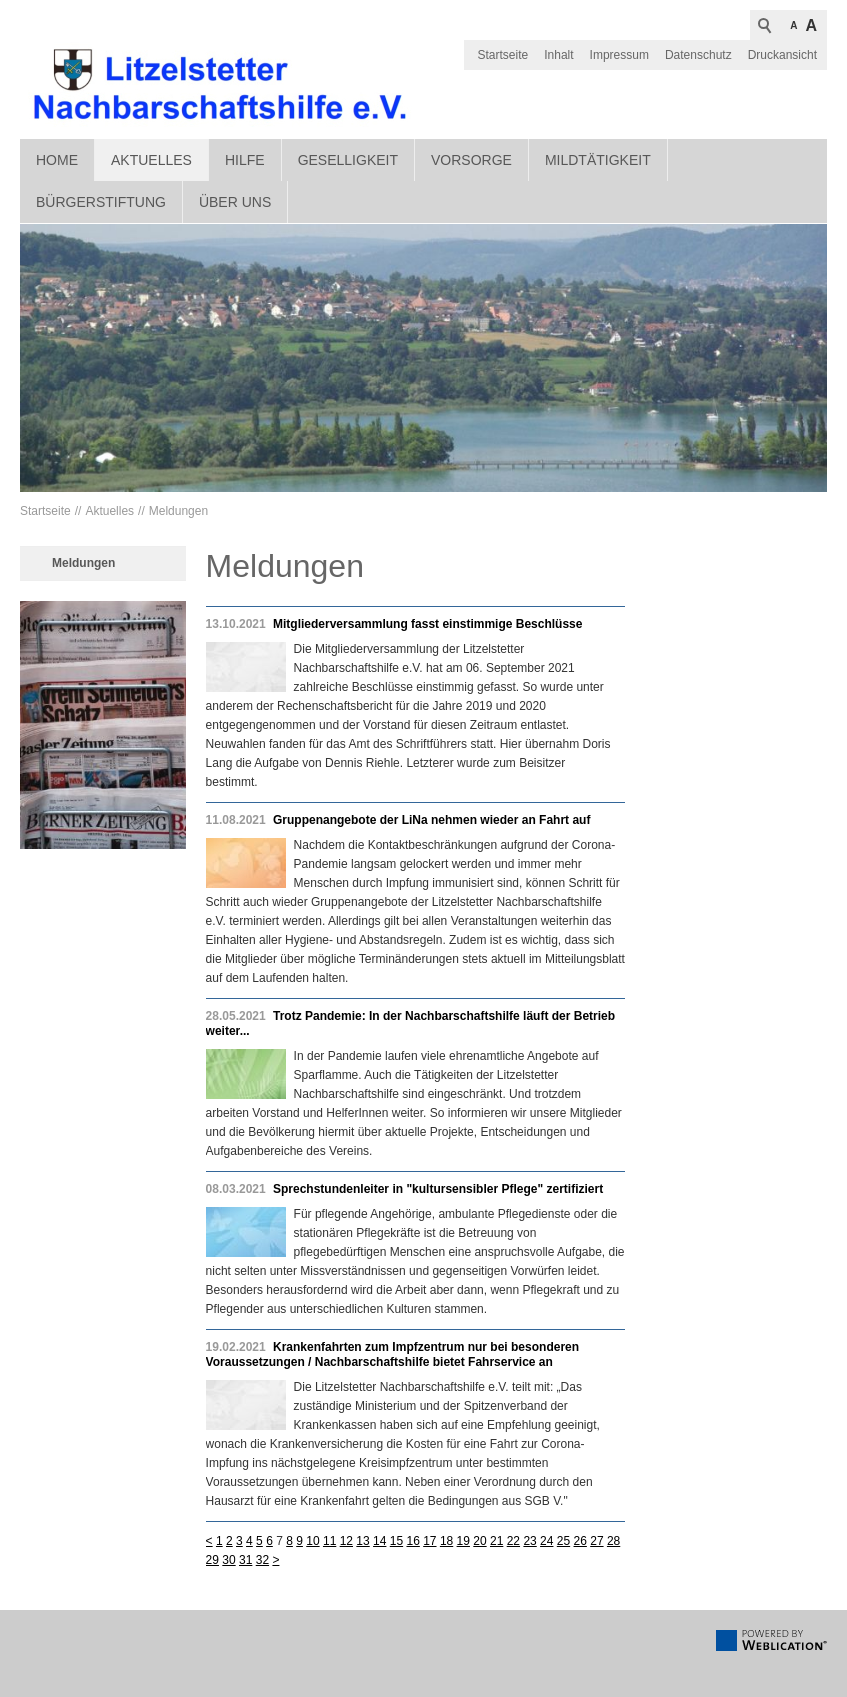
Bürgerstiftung (101, 202)
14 (379, 1541)
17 (429, 1541)
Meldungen (178, 511)
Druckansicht (782, 55)
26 (580, 1541)
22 (513, 1541)
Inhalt (558, 55)
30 (228, 1560)
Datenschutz (698, 55)
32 (262, 1560)
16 (412, 1541)
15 (396, 1541)
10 (312, 1541)
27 (596, 1541)
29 (212, 1560)
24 (546, 1541)
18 (446, 1541)
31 (245, 1560)
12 (346, 1541)
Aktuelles (151, 160)
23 (529, 1541)
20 (479, 1541)
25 (563, 1541)
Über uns (235, 202)
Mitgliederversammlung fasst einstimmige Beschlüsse (427, 624)
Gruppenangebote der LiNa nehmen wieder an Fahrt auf (431, 820)
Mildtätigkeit (598, 160)
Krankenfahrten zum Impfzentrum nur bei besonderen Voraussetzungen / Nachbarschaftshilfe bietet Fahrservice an (392, 1354)
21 (496, 1541)
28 (613, 1541)
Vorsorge (471, 160)
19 (463, 1541)
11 (329, 1541)
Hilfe (245, 160)
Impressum (619, 55)
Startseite (503, 55)
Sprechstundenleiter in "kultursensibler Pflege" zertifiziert (438, 1189)
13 (362, 1541)
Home (57, 160)
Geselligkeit (348, 160)
